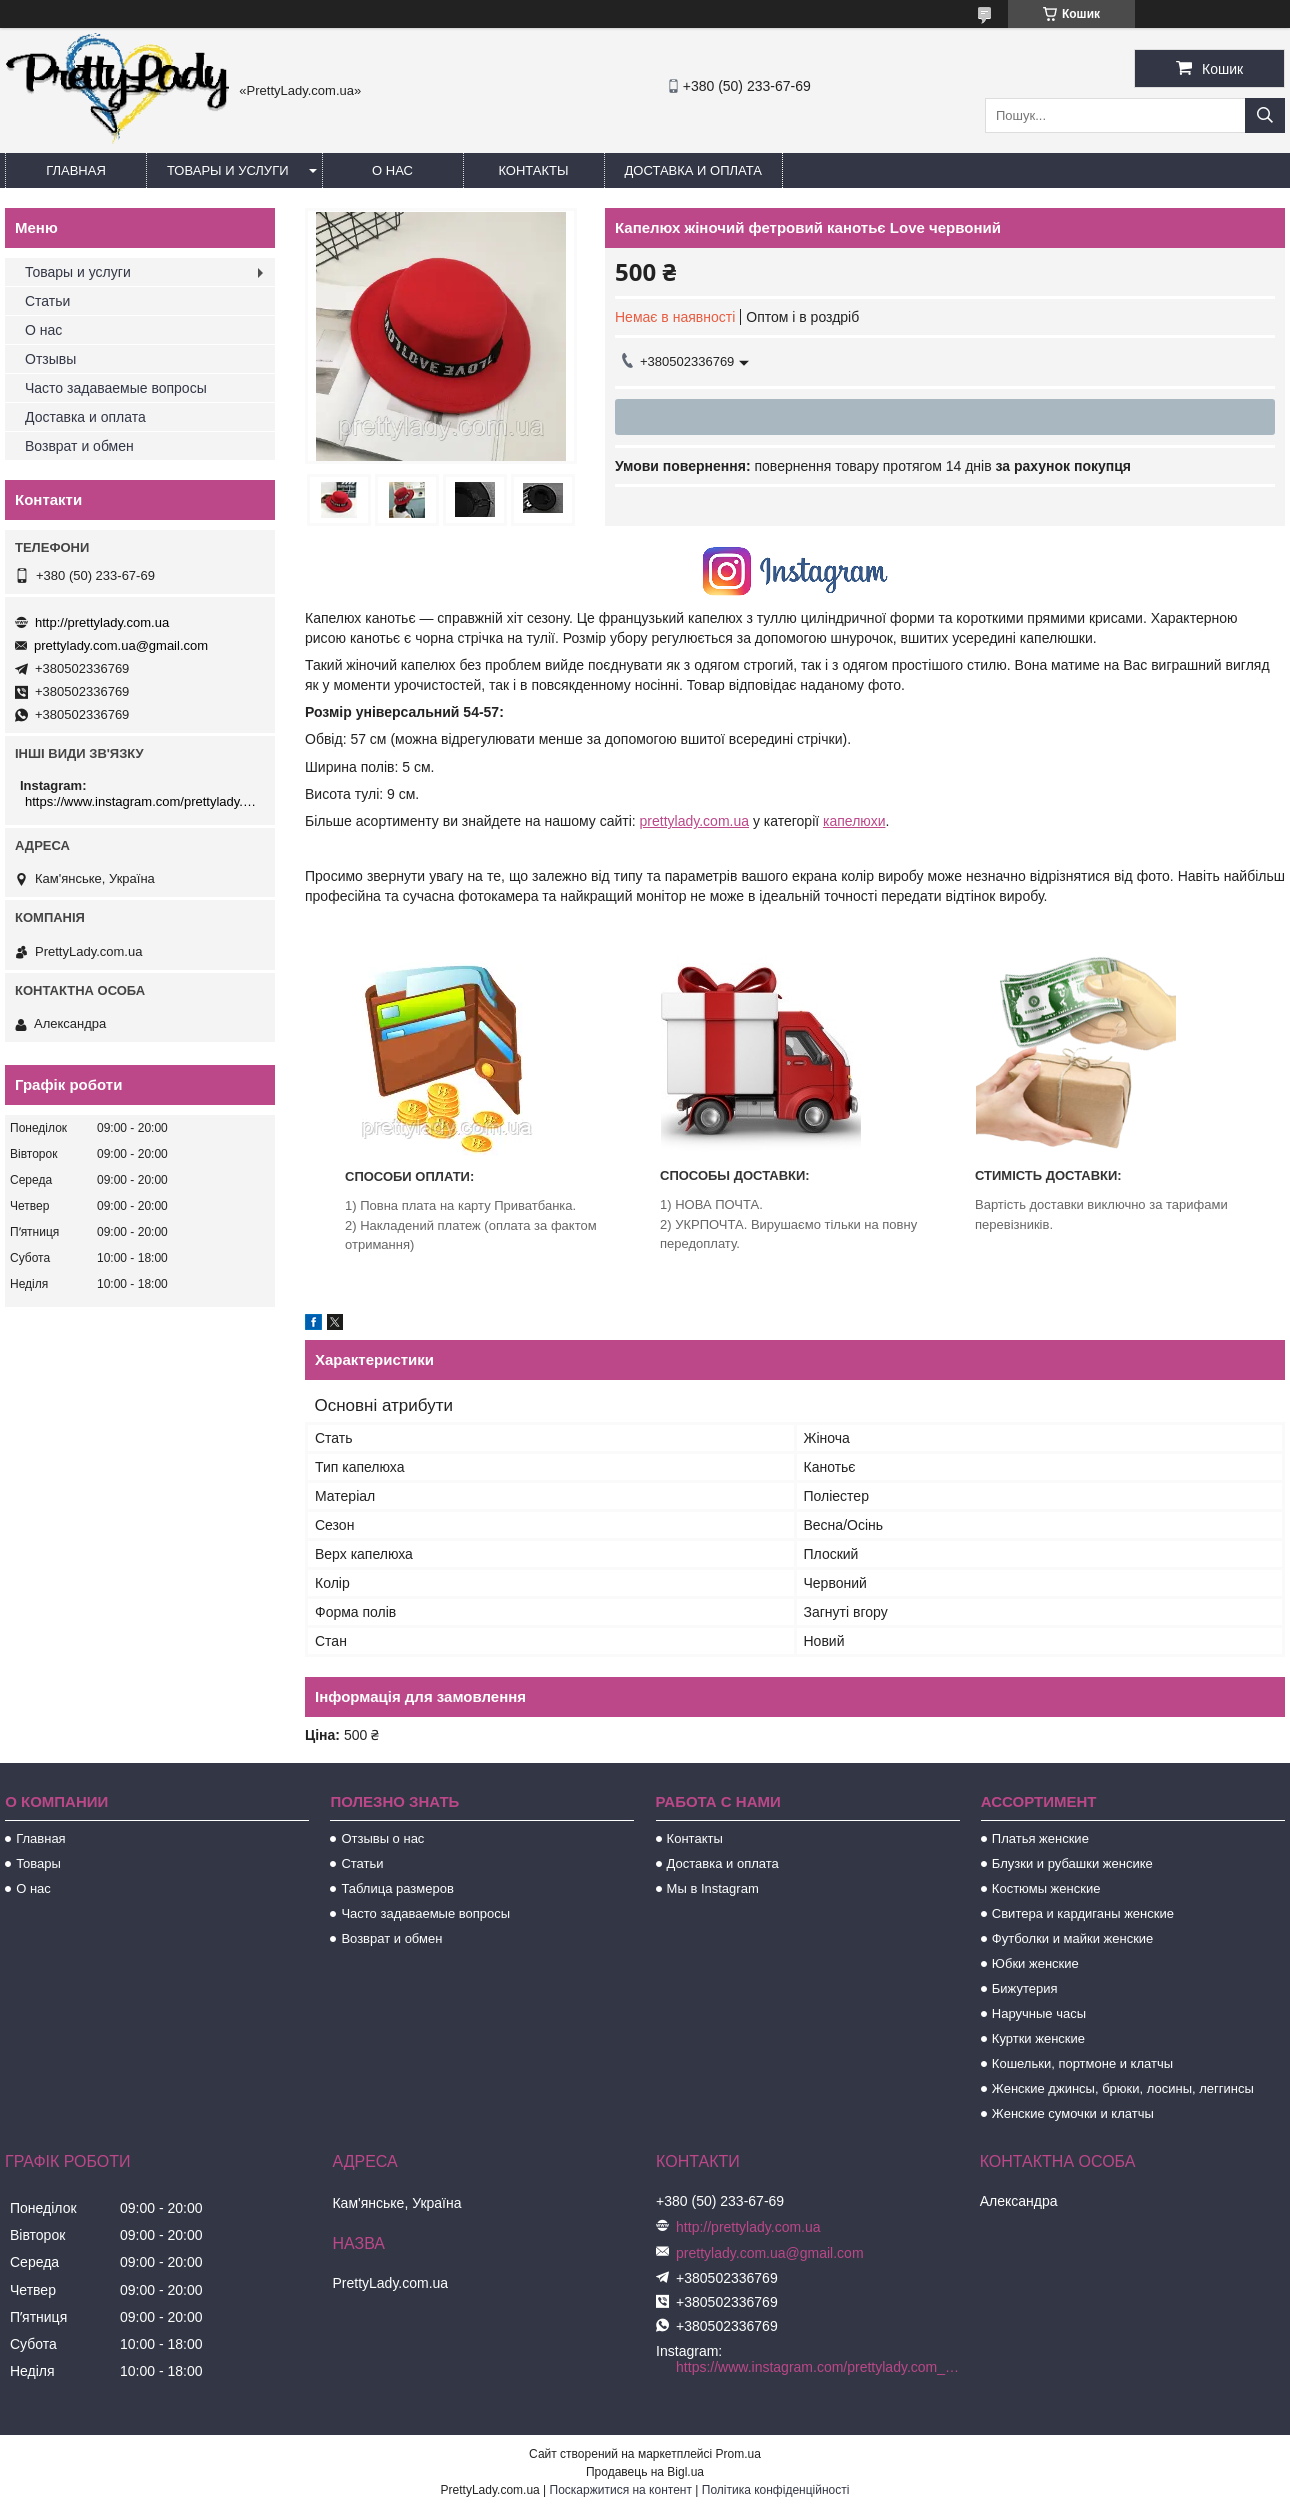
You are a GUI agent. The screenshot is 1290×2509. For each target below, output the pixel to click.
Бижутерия (1025, 1988)
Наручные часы (1039, 2013)
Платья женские (1040, 1838)
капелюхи (854, 821)
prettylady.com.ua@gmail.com (121, 645)
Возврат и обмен (79, 446)
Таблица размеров (397, 1888)
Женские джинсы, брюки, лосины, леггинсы (1123, 2088)
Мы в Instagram (713, 1888)
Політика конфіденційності (776, 2490)
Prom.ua (738, 2454)
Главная (76, 170)
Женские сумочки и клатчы (1073, 2113)
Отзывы (50, 359)
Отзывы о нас (382, 1838)
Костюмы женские (1046, 1888)
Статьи (47, 301)
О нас (392, 170)
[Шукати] (1265, 115)
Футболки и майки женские (1073, 1938)
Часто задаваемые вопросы (116, 388)
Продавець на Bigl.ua (645, 2472)
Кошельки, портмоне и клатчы (1082, 2063)
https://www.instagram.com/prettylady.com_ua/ (142, 801)
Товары (38, 1863)
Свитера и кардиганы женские (1083, 1913)
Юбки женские (1035, 1963)
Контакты (533, 170)
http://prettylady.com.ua (102, 622)
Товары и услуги (228, 170)
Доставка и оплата (693, 170)
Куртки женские (1038, 2038)
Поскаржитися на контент (621, 2490)
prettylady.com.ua (694, 821)
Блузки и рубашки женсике (1072, 1863)
